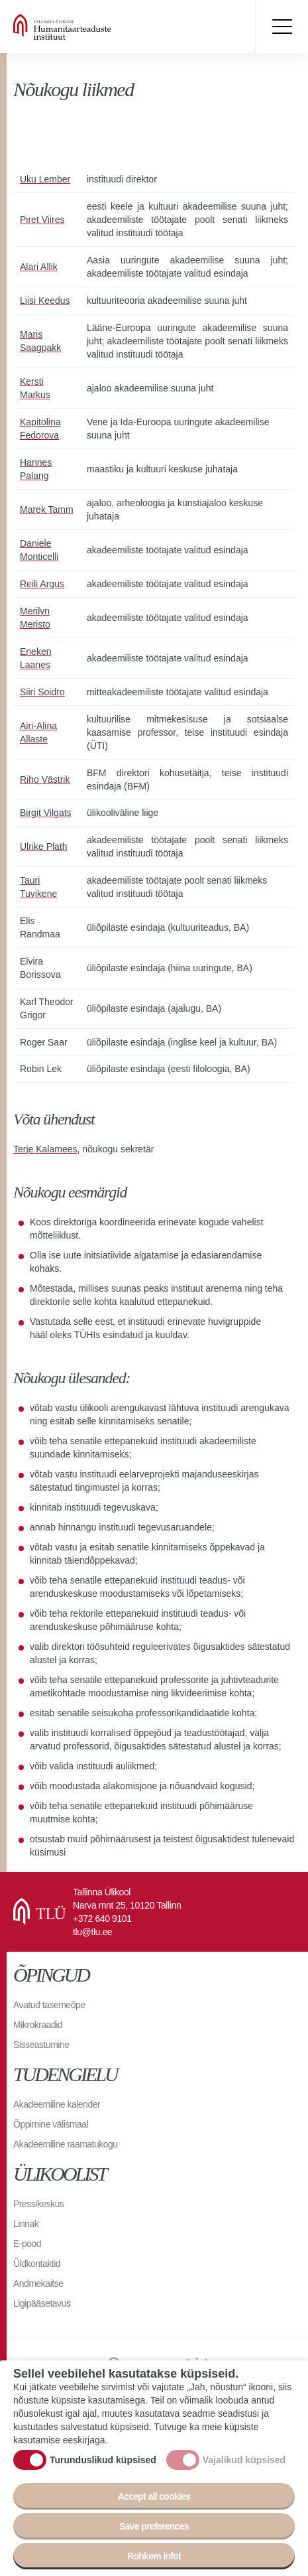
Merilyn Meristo (35, 618)
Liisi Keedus (45, 300)
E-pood (27, 2243)
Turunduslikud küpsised (103, 2463)
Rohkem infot (154, 2559)
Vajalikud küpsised (244, 2463)
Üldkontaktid (36, 2263)
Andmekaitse (38, 2283)
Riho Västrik (45, 779)
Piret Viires (42, 219)
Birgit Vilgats (46, 812)
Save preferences (154, 2529)
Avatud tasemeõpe (49, 2005)
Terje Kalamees (45, 1149)
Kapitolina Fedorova (40, 429)
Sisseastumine (41, 2044)
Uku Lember (45, 179)
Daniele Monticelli (39, 550)
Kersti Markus (35, 388)
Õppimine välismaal (50, 2124)
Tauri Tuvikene (38, 887)
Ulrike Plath (44, 846)
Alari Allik (39, 266)
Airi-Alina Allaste (38, 732)
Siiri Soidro (42, 692)
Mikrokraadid (37, 2024)
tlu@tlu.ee (92, 1932)
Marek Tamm (47, 509)
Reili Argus (42, 583)
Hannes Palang (36, 469)
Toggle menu (281, 26)
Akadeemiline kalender (56, 2104)
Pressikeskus (38, 2204)
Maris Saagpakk (40, 341)
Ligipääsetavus (41, 2303)
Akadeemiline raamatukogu (65, 2144)
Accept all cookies (154, 2499)
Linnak (25, 2223)
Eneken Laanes (35, 658)
